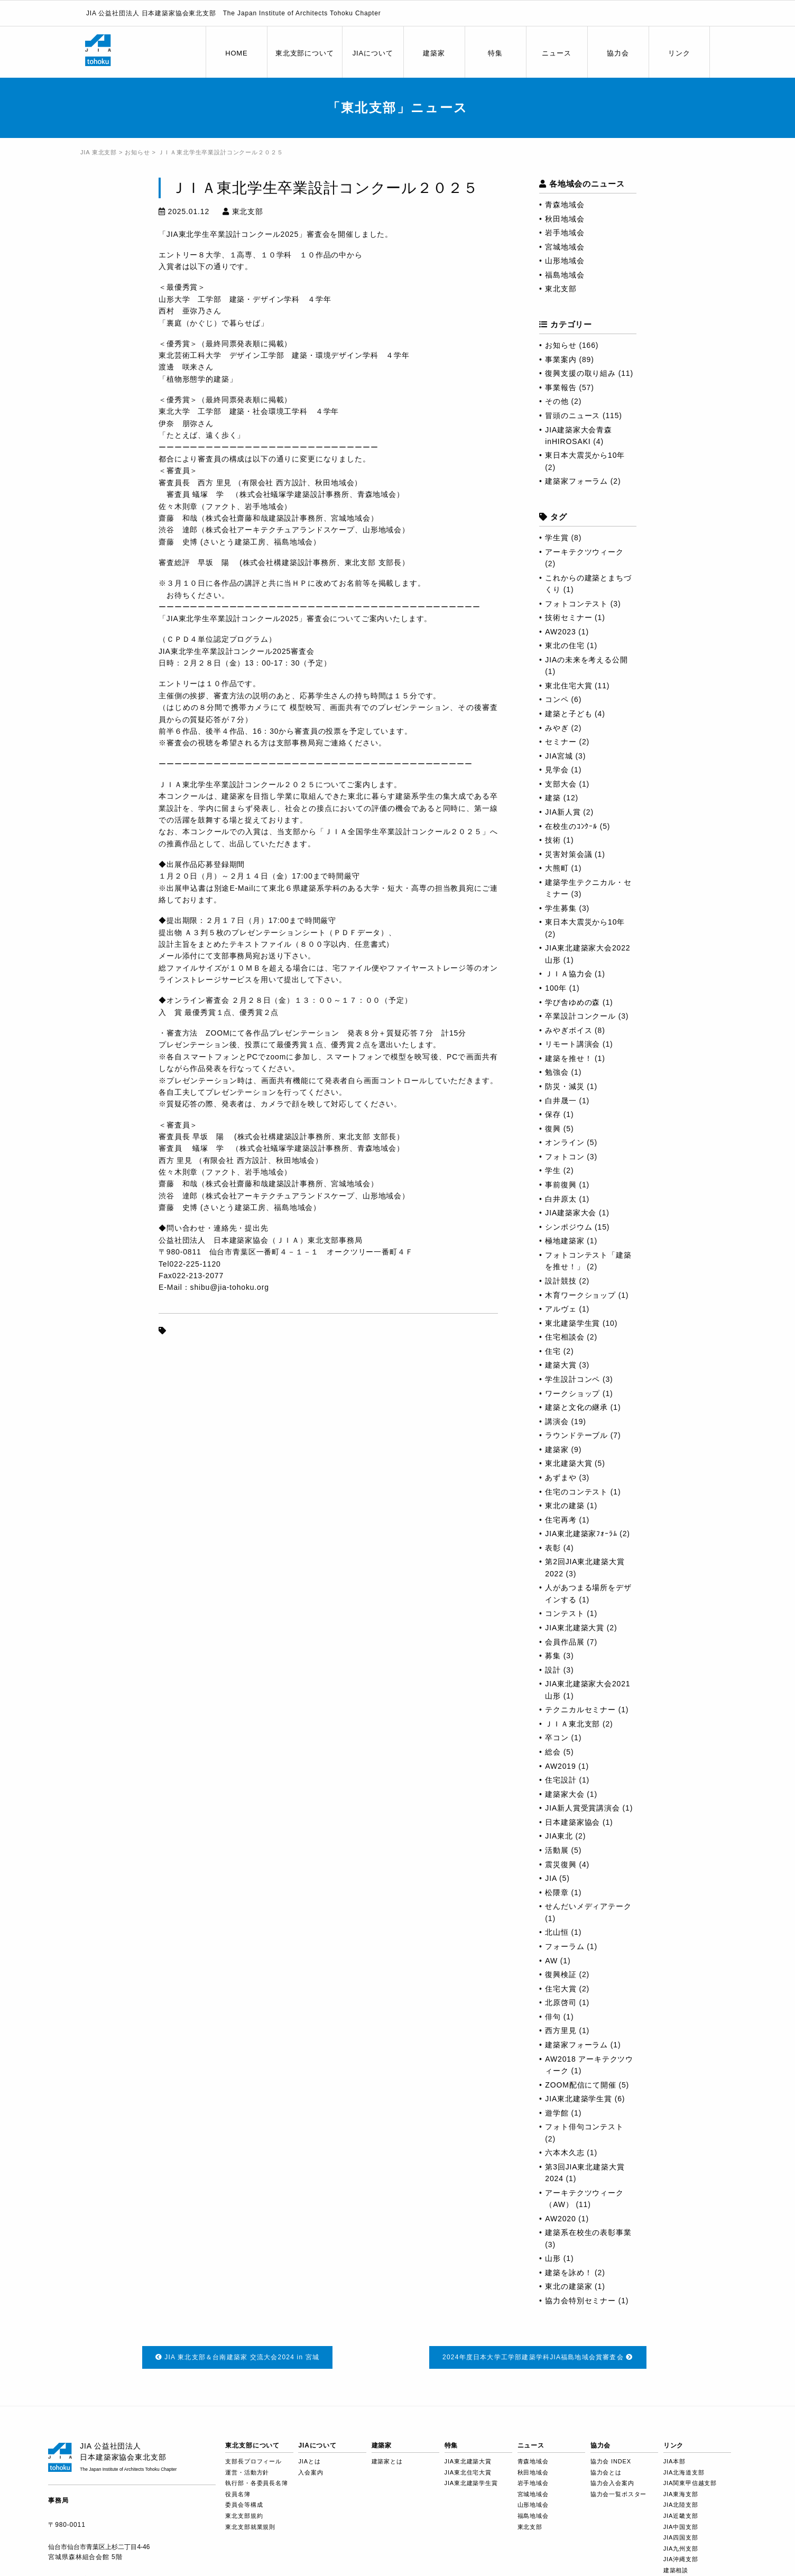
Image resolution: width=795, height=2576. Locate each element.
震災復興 (560, 1864)
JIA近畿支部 (680, 2516)
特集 (495, 53)
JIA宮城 (558, 756)
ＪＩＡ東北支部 (572, 1724)
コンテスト (564, 1613)
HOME (236, 53)
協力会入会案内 (612, 2483)
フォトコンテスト (576, 603)
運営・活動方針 (247, 2472)
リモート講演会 (572, 1044)
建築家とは (387, 2461)
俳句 (553, 2016)
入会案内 (310, 2472)
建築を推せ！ (568, 1058)
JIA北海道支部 (684, 2472)
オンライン (564, 1142)
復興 (553, 1128)
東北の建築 (564, 1505)
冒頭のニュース (572, 415)
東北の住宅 (564, 645)
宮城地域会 (564, 247)
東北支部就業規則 (250, 2527)
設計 (553, 1670)
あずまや (560, 1477)
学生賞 (557, 537)
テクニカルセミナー (580, 1709)
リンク (679, 53)
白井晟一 (560, 1100)
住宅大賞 (560, 1988)
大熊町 (557, 868)
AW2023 (560, 631)
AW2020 (560, 2218)
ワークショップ (572, 1393)
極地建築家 (564, 1240)
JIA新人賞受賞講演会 (582, 1808)
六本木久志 (564, 2152)
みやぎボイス (568, 1030)
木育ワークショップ (580, 1295)
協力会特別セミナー (580, 2300)
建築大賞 (560, 1365)
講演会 (557, 1421)
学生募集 (560, 908)
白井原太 (560, 1199)
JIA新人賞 (562, 812)
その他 (557, 401)
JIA (551, 1878)
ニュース (556, 53)
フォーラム (564, 1946)
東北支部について (304, 53)
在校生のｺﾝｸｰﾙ (571, 826)
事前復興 (560, 1184)
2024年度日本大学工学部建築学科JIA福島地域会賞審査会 (537, 2357)
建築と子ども (568, 713)
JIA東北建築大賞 (574, 1627)
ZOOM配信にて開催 (580, 2085)
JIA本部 (674, 2461)
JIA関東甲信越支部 (690, 2483)
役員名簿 (237, 2494)
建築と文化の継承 (576, 1407)
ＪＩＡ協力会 (568, 974)
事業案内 (560, 359)
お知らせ (560, 345)
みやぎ (557, 728)
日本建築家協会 (572, 1822)
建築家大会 (564, 1794)
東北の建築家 (568, 2286)
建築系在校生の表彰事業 (588, 2232)
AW (551, 1960)
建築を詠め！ (568, 2272)
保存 (553, 1114)
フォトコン (564, 1156)
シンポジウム (568, 1227)
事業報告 (560, 387)
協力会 (618, 53)
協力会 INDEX (610, 2461)
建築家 (434, 53)
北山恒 (557, 1932)
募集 (553, 1655)
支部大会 (560, 784)
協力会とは (606, 2472)
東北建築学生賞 (572, 1323)
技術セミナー (568, 617)
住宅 (553, 1351)
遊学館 (557, 2113)
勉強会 (557, 1072)
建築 (553, 797)
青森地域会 (564, 204)
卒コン (557, 1737)
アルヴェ (560, 1309)
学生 (553, 1170)
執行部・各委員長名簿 (256, 2483)
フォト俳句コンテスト (584, 2126)
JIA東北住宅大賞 (468, 2472)
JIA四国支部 (680, 2537)
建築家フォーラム (576, 481)
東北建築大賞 (568, 1463)
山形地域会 (564, 260)
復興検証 (560, 1974)
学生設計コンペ (572, 1379)
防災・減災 (564, 1086)
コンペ (557, 699)
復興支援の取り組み (580, 373)
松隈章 (557, 1892)
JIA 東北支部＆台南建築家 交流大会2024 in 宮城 (237, 2357)
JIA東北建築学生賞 (578, 2098)
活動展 (557, 1850)
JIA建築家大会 (570, 1212)
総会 (553, 1752)
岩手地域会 (564, 232)
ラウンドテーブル (576, 1435)
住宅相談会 (564, 1337)
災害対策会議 (568, 854)
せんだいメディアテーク (588, 1906)
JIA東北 (558, 1836)
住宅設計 (560, 1780)
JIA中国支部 (680, 2527)
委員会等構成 (244, 2504)
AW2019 (560, 1766)
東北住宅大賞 (568, 685)
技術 (553, 840)
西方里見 (560, 2030)
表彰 (553, 1548)
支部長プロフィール (253, 2461)
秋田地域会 (564, 219)
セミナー (560, 741)
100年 (556, 988)
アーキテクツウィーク (584, 552)
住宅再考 (560, 1520)
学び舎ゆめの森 (572, 1002)
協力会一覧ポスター (618, 2494)
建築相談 (675, 2570)
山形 (553, 2258)
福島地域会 (564, 275)
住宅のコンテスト (576, 1492)
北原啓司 (560, 2002)
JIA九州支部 (680, 2548)
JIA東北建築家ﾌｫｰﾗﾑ (581, 1533)
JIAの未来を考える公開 (586, 659)
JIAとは (309, 2461)
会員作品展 (564, 1642)
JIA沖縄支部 (680, 2559)
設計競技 (560, 1281)
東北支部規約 (244, 2516)
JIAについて (373, 53)
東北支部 (560, 288)
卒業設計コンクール (580, 1016)
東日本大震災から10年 (585, 455)
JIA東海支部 (680, 2494)
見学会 (557, 769)
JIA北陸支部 (680, 2504)
